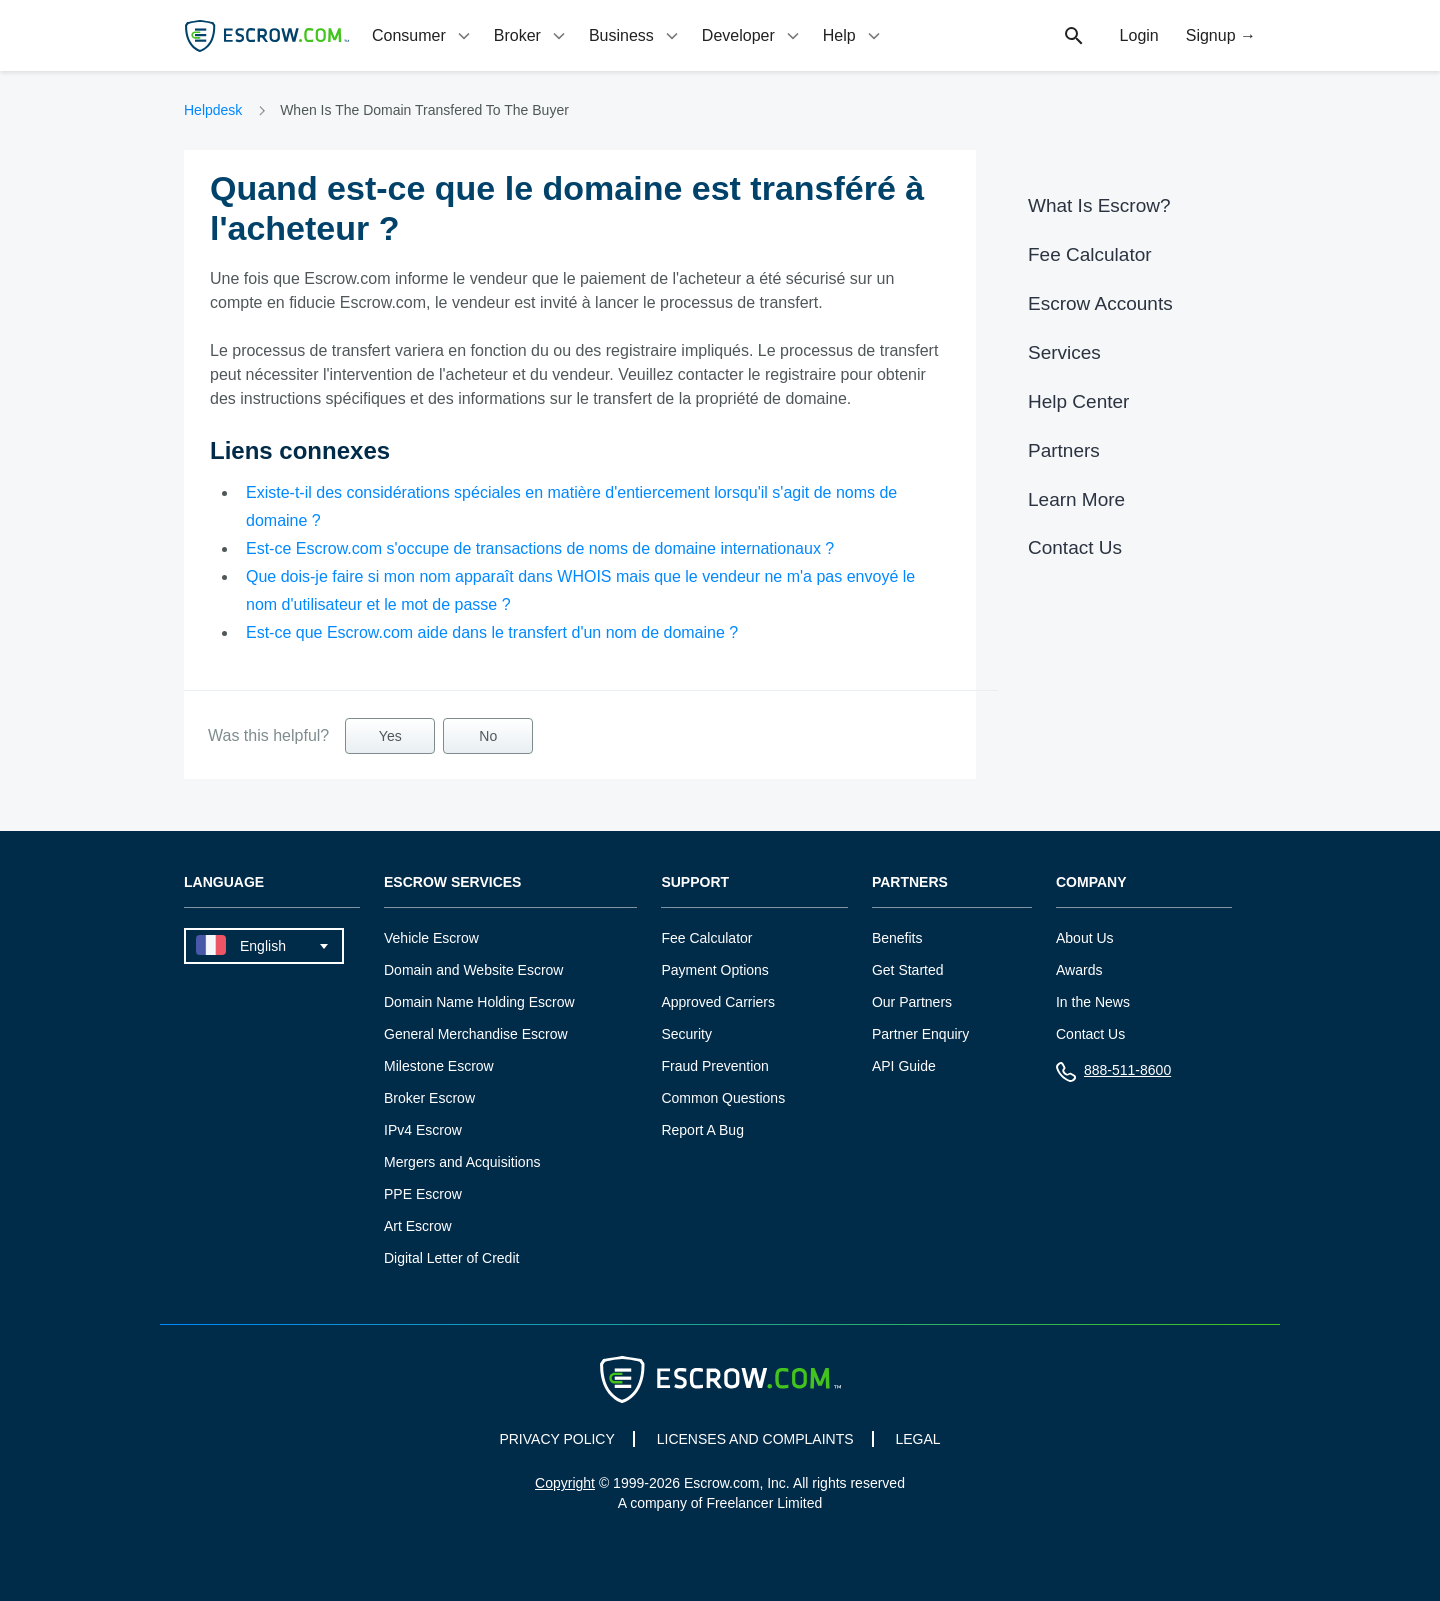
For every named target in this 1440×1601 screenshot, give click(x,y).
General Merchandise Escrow (476, 1034)
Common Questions (723, 1098)
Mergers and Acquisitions (462, 1162)
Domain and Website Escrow (473, 970)
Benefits (897, 938)
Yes (390, 736)
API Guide (904, 1066)
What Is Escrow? (1099, 205)
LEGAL (917, 1439)
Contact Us (1075, 547)
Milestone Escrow (439, 1066)
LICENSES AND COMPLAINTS (755, 1439)
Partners (1064, 450)
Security (686, 1034)
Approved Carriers (718, 1002)
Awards (1079, 970)
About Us (1085, 938)
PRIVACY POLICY (556, 1439)
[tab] (423, 35)
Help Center (1078, 401)
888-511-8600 (1113, 1074)
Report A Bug (702, 1130)
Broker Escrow (429, 1098)
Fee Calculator (1090, 254)
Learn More (1076, 499)
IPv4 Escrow (423, 1130)
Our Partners (912, 1002)
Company (1091, 882)
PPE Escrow (423, 1194)
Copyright (565, 1483)
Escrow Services (452, 882)
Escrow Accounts (1100, 303)
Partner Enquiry (920, 1034)
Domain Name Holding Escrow (479, 1002)
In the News (1093, 1002)
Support (695, 882)
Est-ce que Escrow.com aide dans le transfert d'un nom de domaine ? (492, 632)
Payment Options (714, 970)
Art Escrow (418, 1226)
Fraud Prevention (714, 1066)
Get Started (908, 970)
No (488, 736)
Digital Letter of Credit (451, 1258)
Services (1064, 352)
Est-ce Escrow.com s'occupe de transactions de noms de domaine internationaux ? (540, 548)
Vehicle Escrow (431, 938)
